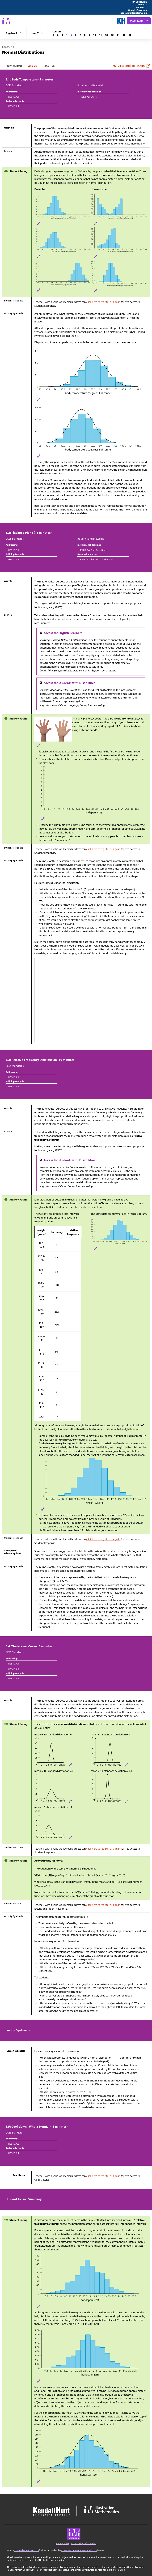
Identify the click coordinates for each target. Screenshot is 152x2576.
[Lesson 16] (130, 35)
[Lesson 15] (124, 35)
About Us (142, 4)
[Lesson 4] (67, 35)
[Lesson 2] (58, 35)
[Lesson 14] (118, 35)
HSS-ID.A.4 (13, 106)
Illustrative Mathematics (26, 2550)
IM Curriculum (139, 1)
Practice (49, 65)
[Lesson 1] (53, 35)
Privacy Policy (62, 2543)
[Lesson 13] (112, 35)
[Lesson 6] (76, 35)
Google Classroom (137, 10)
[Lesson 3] (62, 35)
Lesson (32, 65)
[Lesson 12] (106, 35)
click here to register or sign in (103, 302)
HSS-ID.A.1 (13, 96)
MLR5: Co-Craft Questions (93, 550)
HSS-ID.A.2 (13, 1669)
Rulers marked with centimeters (96, 559)
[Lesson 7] (80, 35)
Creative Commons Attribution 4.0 (79, 2550)
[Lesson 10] (95, 35)
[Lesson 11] (100, 35)
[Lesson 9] (89, 35)
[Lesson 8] (85, 35)
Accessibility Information (83, 2543)
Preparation (13, 65)
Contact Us (141, 7)
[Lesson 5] (71, 35)
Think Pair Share (88, 96)
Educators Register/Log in (133, 12)
